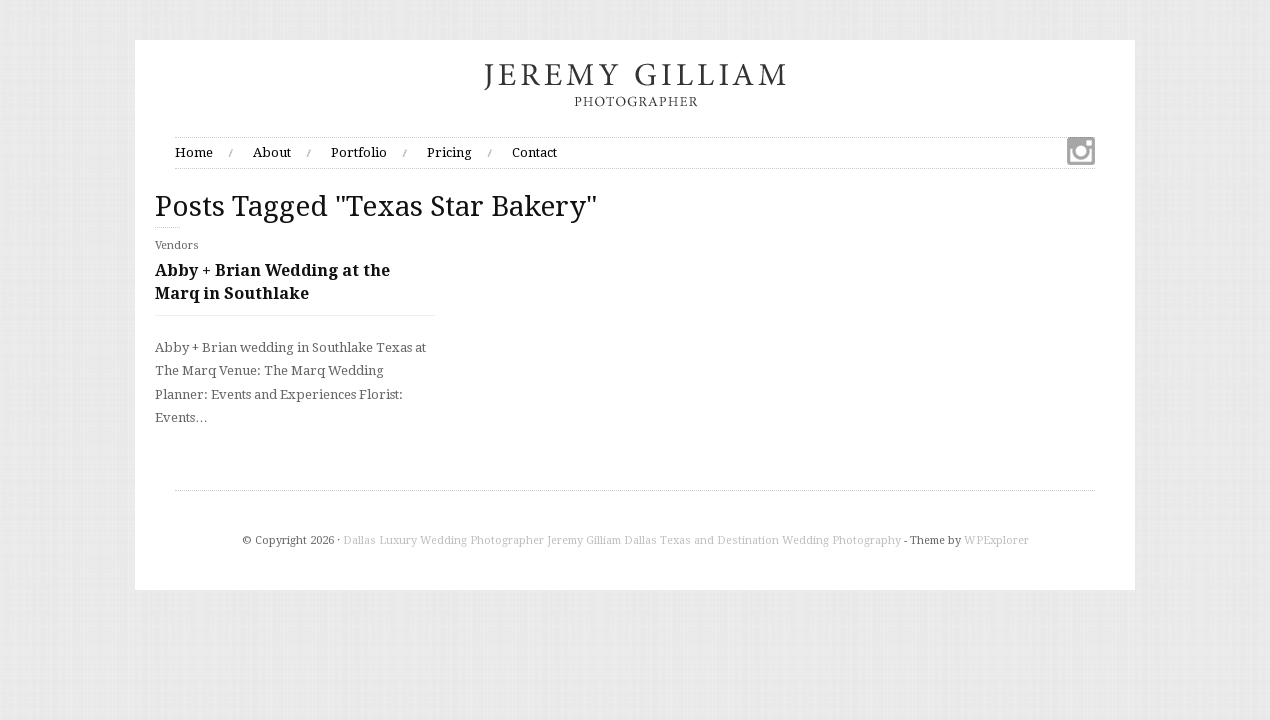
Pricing (449, 152)
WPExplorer (996, 540)
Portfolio (359, 152)
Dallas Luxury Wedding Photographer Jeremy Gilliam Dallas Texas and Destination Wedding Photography (622, 540)
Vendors (177, 245)
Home (194, 152)
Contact (534, 152)
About (272, 152)
